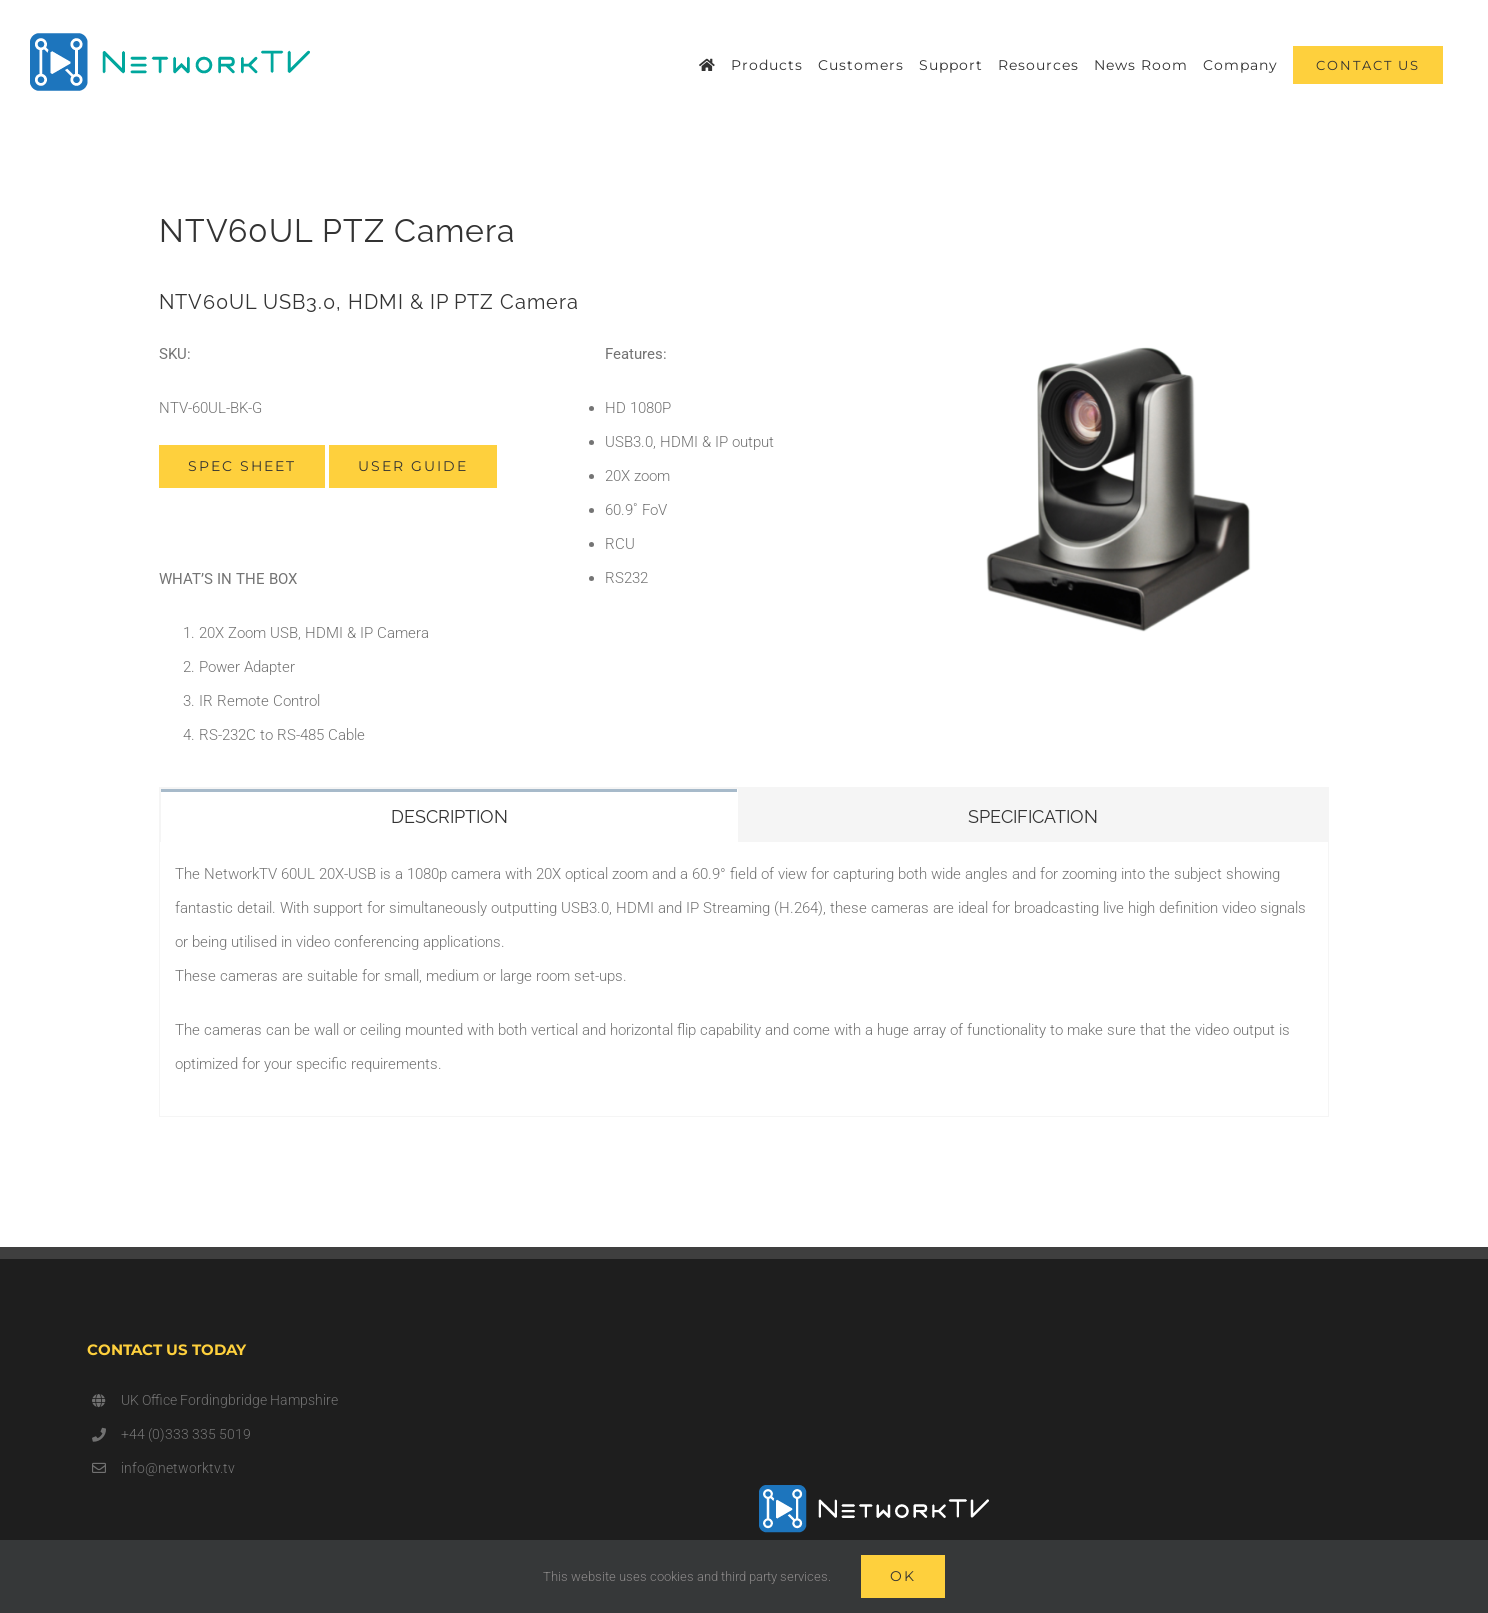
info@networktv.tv (178, 1468)
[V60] (1119, 344)
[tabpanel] (744, 979)
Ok (903, 1576)
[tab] (449, 815)
